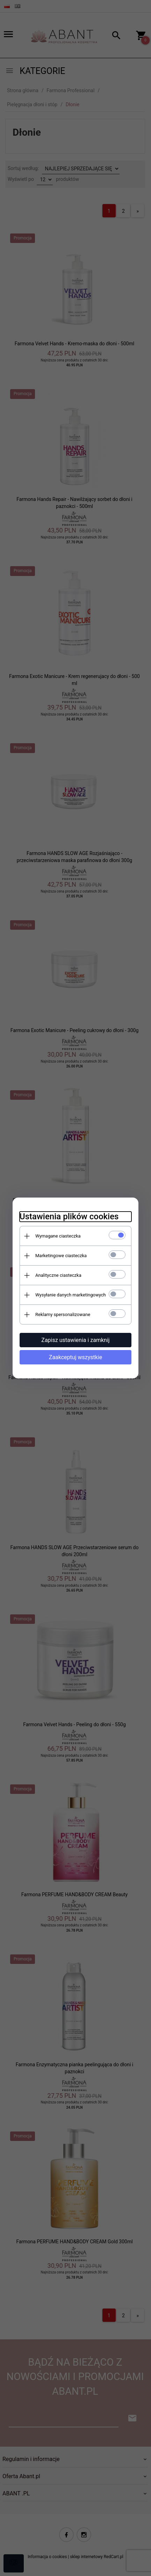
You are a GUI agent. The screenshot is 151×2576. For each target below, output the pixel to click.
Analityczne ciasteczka (58, 1275)
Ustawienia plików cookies (69, 1216)
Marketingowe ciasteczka (61, 1255)
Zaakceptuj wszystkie (75, 1357)
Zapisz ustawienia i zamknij (75, 1340)
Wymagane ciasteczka (58, 1236)
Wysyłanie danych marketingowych (70, 1294)
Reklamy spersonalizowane (62, 1314)
